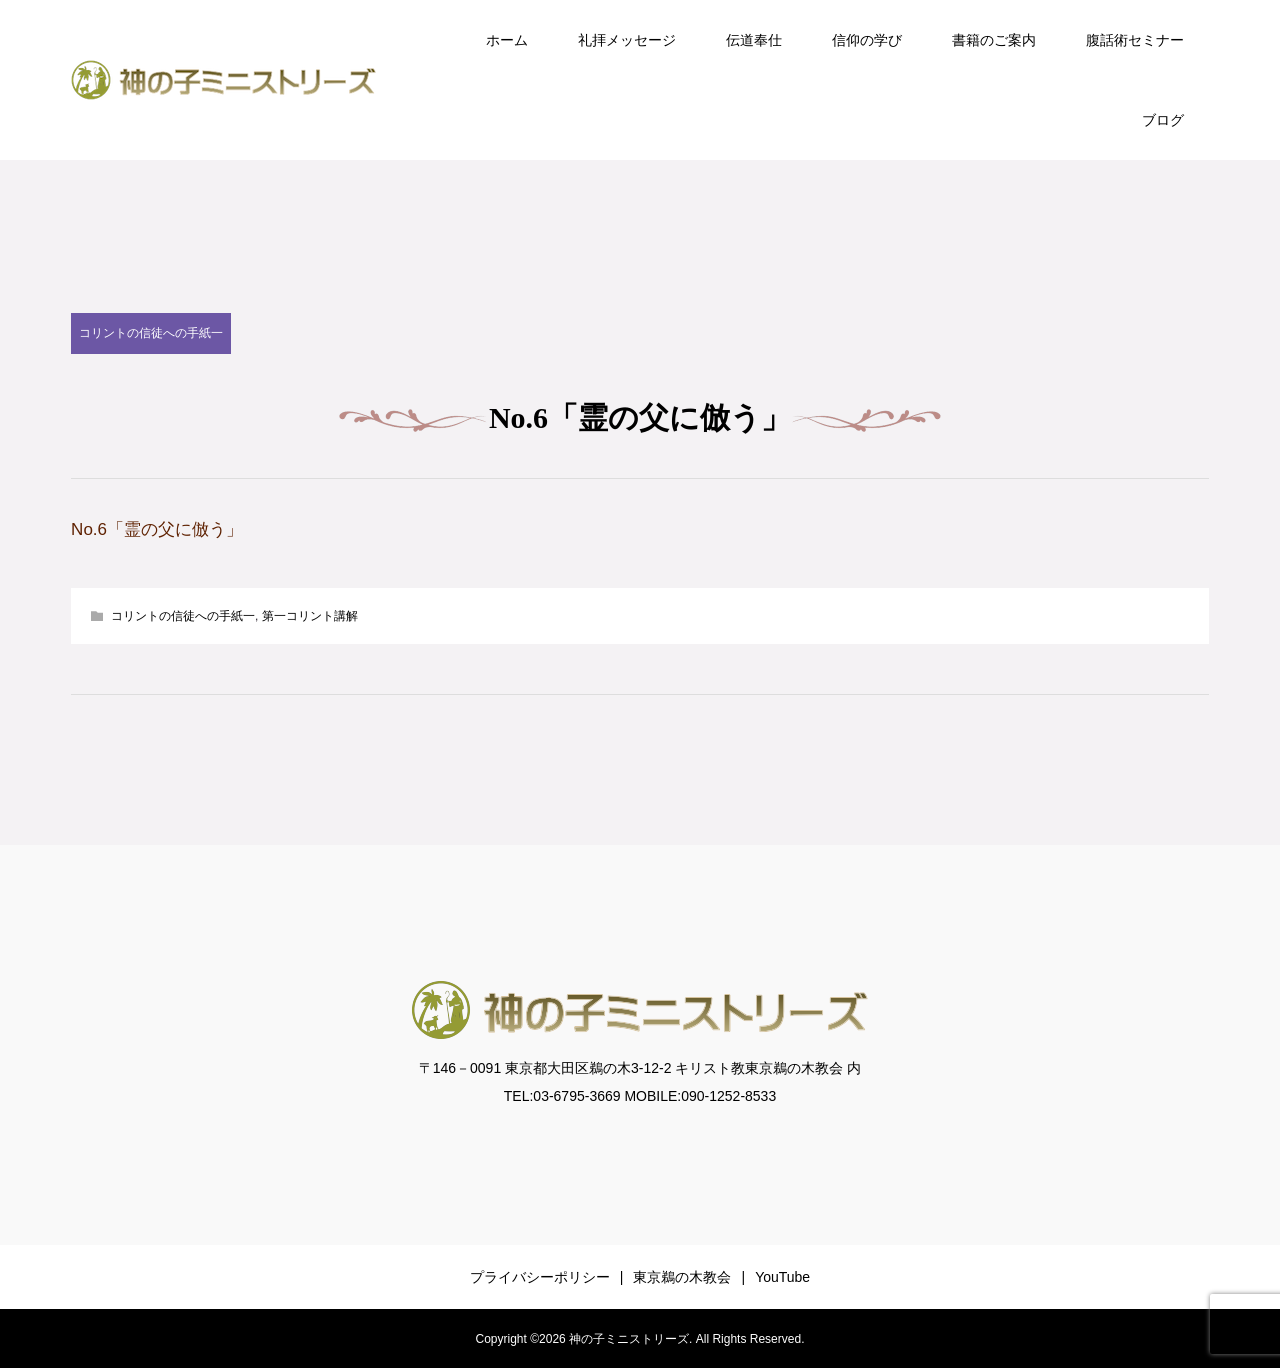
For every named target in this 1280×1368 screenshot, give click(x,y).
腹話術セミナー (1135, 40)
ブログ (1163, 120)
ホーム (507, 40)
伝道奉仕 (754, 40)
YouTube (782, 1277)
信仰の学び (867, 40)
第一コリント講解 (310, 616)
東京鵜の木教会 (682, 1277)
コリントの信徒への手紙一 (151, 333)
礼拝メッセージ (627, 40)
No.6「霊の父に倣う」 (157, 529)
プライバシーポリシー (540, 1277)
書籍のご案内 (994, 40)
